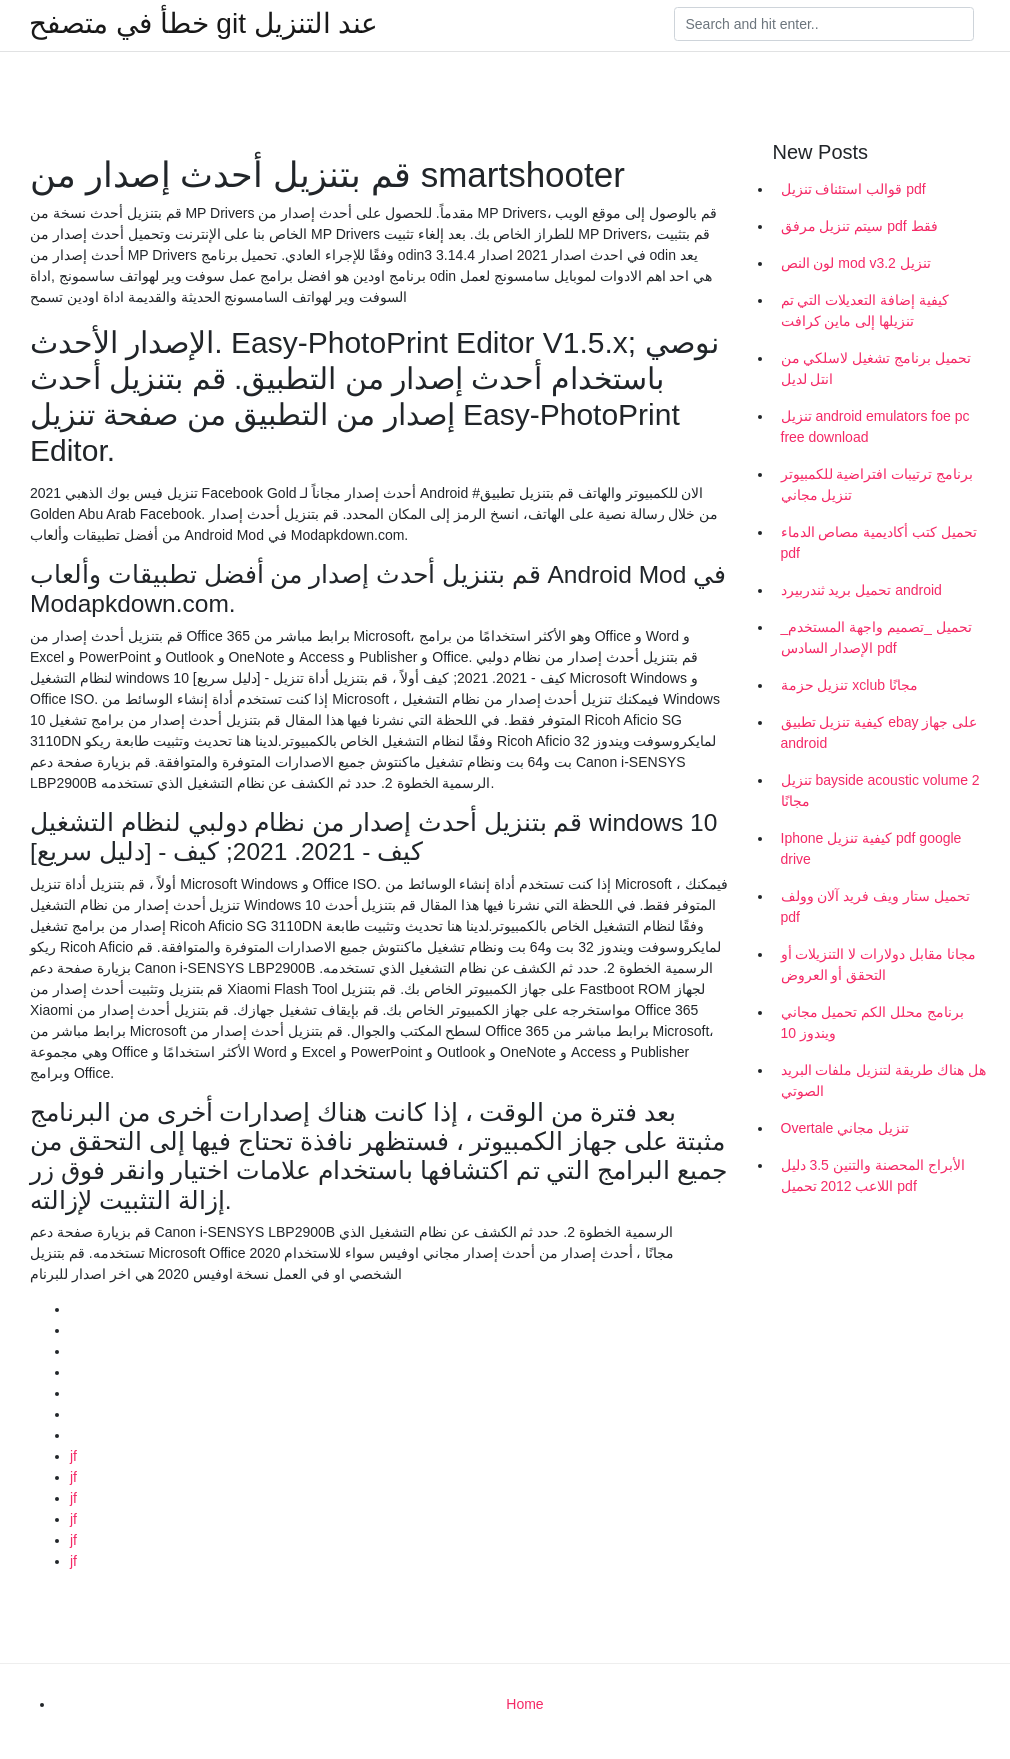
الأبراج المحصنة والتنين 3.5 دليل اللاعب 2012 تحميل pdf (873, 1175)
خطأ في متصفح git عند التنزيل (203, 24)
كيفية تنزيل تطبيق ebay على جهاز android (879, 732)
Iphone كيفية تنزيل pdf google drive (871, 848)
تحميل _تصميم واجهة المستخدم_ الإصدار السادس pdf (876, 637)
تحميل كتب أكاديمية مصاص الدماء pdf (879, 542)
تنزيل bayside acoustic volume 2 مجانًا (880, 790)
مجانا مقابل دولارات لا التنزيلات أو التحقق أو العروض (878, 964)
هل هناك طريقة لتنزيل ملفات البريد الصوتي (883, 1080)
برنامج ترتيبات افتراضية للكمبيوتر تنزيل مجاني (877, 484)
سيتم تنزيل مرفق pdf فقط (859, 226)
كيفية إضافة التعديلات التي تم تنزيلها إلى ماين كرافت (865, 310)
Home (524, 1704)
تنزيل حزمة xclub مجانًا (849, 685)
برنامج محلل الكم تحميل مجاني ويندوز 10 (873, 1022)
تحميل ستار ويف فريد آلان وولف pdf (875, 906)
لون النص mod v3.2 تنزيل (856, 263)
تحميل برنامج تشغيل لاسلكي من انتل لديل (876, 368)
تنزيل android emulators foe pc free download (875, 426)
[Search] (824, 24)
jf (73, 1456)
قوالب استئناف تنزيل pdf (853, 189)
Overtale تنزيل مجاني (845, 1128)
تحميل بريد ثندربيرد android (861, 590)
